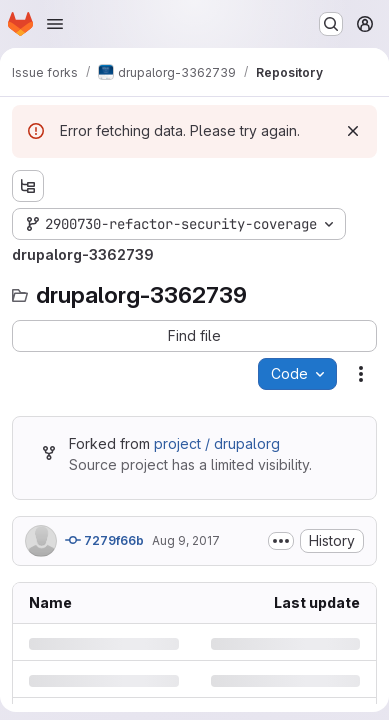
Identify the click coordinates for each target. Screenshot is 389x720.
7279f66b (104, 540)
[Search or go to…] (331, 24)
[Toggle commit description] (281, 541)
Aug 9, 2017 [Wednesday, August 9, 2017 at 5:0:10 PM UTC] (186, 540)
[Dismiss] (353, 131)
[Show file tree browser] (28, 186)
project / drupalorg (217, 443)
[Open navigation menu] (55, 24)
